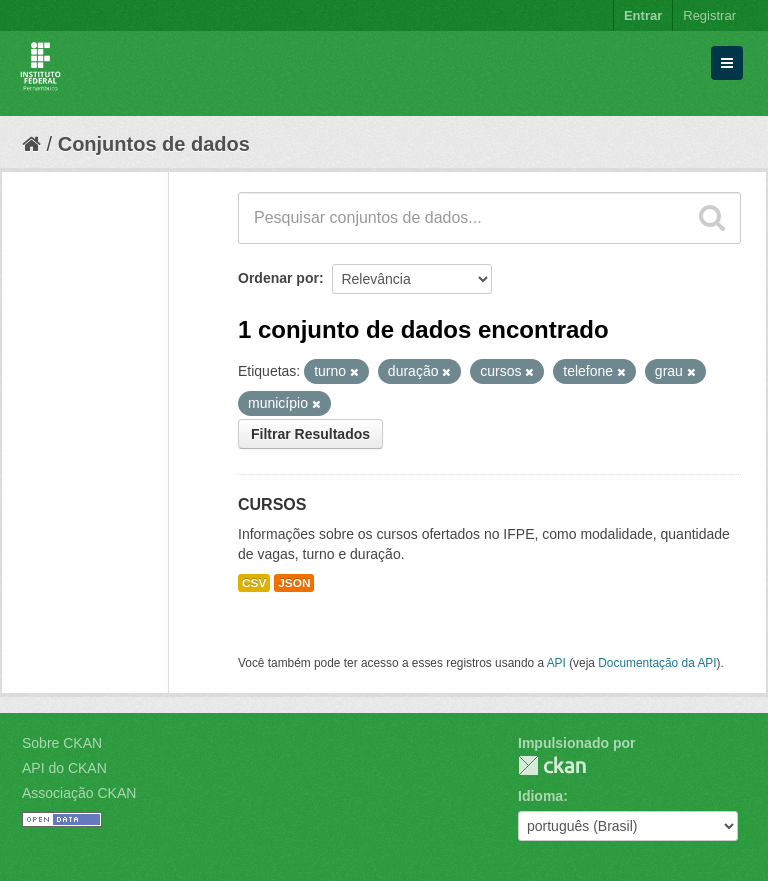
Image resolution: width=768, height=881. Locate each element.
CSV (254, 583)
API (556, 663)
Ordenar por (278, 278)
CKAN (552, 765)
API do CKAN (64, 768)
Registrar (709, 15)
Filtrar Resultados (310, 434)
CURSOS (272, 504)
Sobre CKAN (62, 743)
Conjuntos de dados (154, 144)
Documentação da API (657, 663)
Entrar (643, 15)
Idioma (540, 796)
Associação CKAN (79, 793)
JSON (294, 583)
